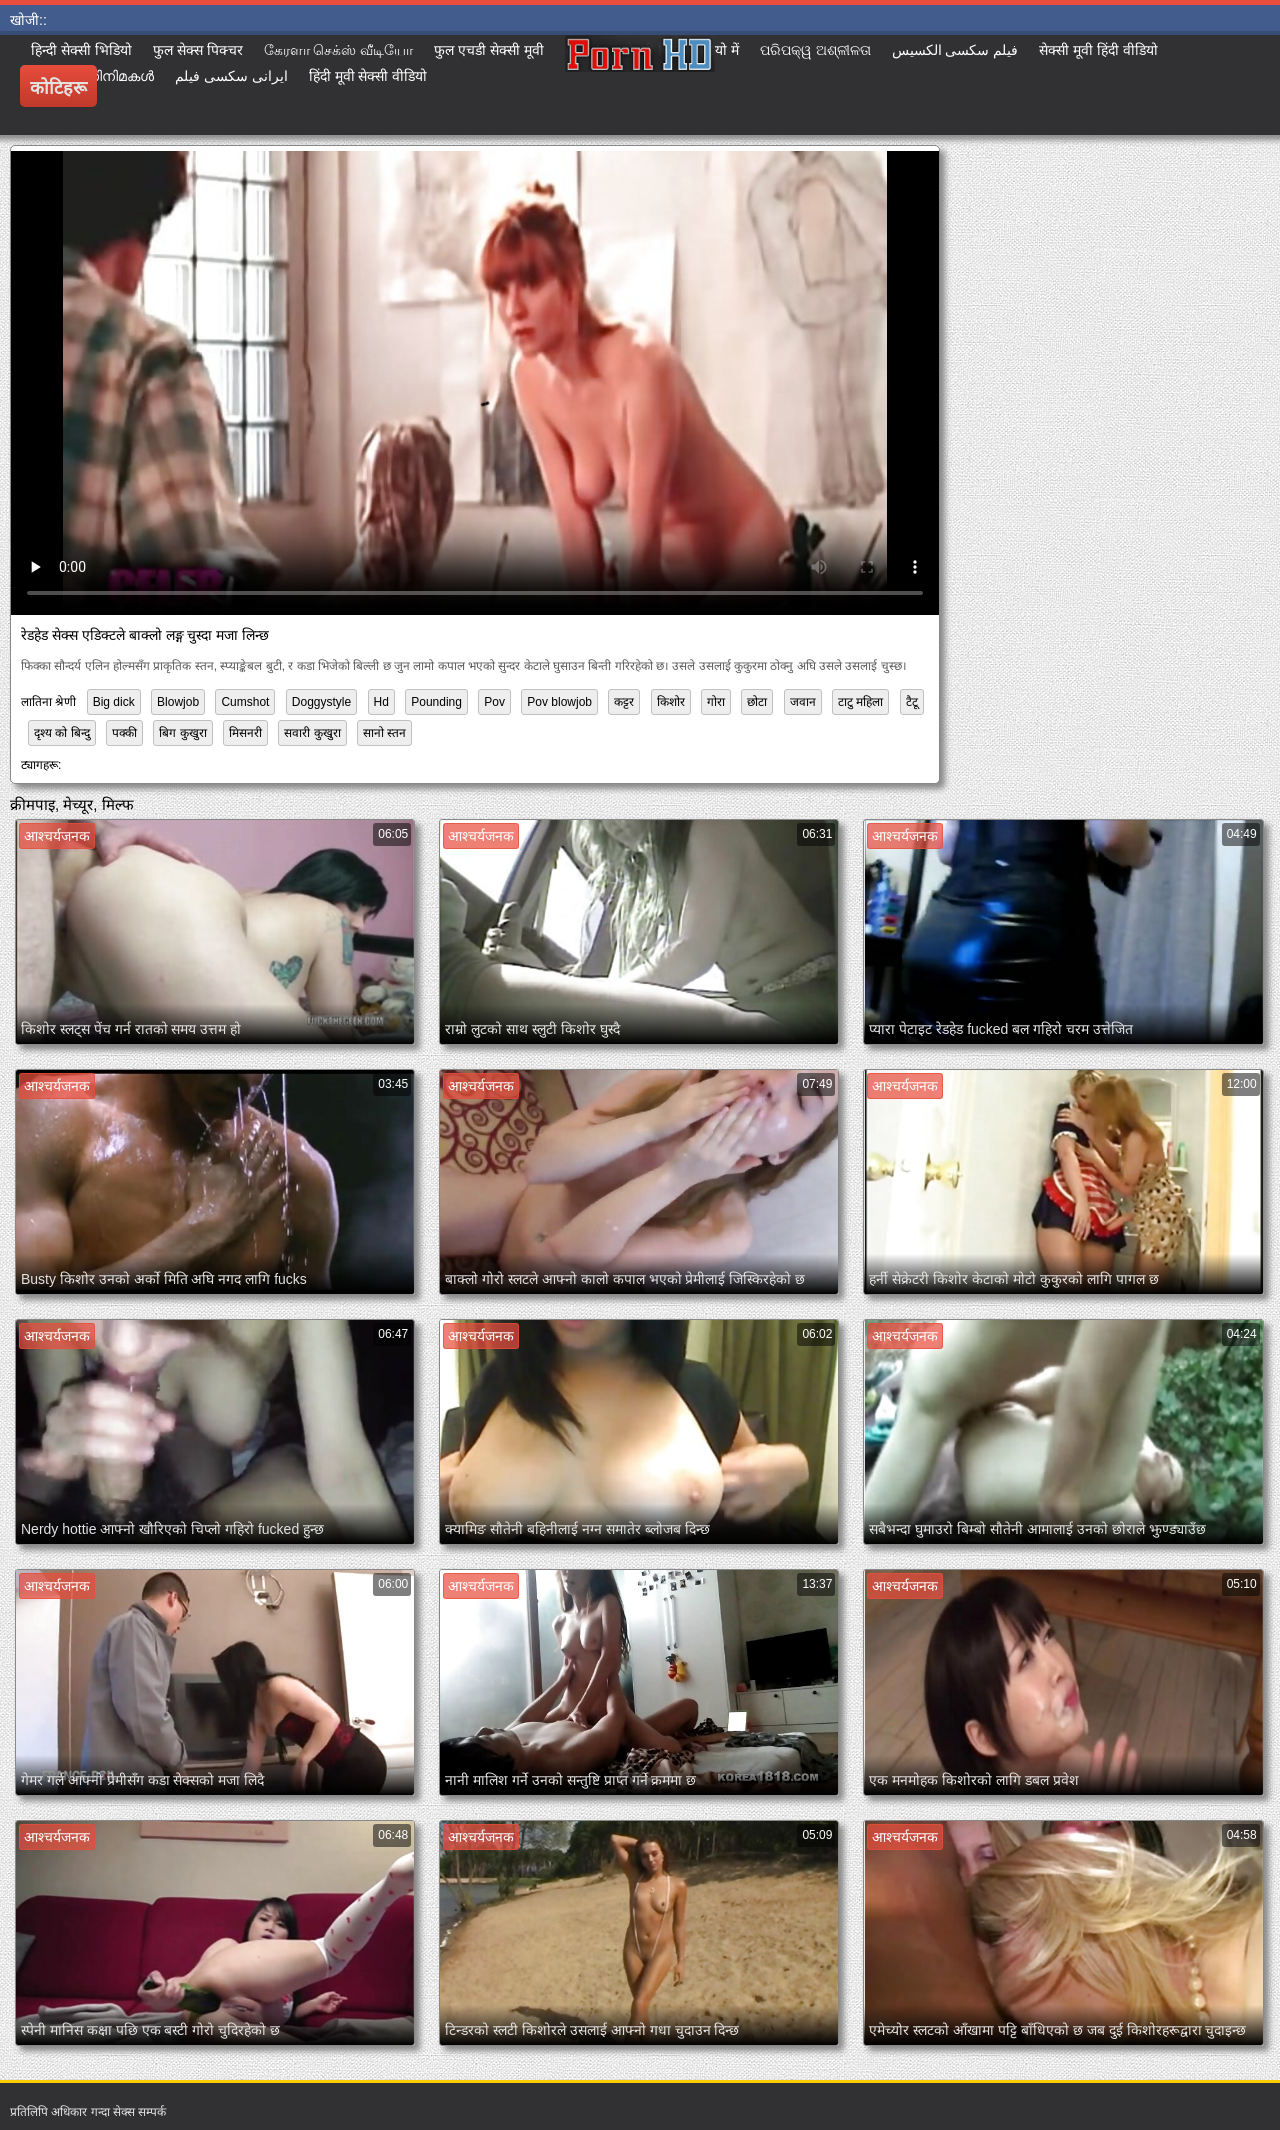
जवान (803, 702)
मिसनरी (245, 733)
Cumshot (245, 702)
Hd (381, 702)
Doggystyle (321, 702)
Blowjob (178, 702)
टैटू (912, 702)
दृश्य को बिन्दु (62, 733)
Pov (494, 702)
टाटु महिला (860, 702)
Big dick (114, 702)
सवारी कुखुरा (312, 733)
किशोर (671, 702)
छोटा (757, 702)
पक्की (124, 733)
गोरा (716, 702)
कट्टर (624, 702)
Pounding (436, 702)
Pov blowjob (559, 702)
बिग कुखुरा (182, 733)
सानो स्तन (384, 733)
